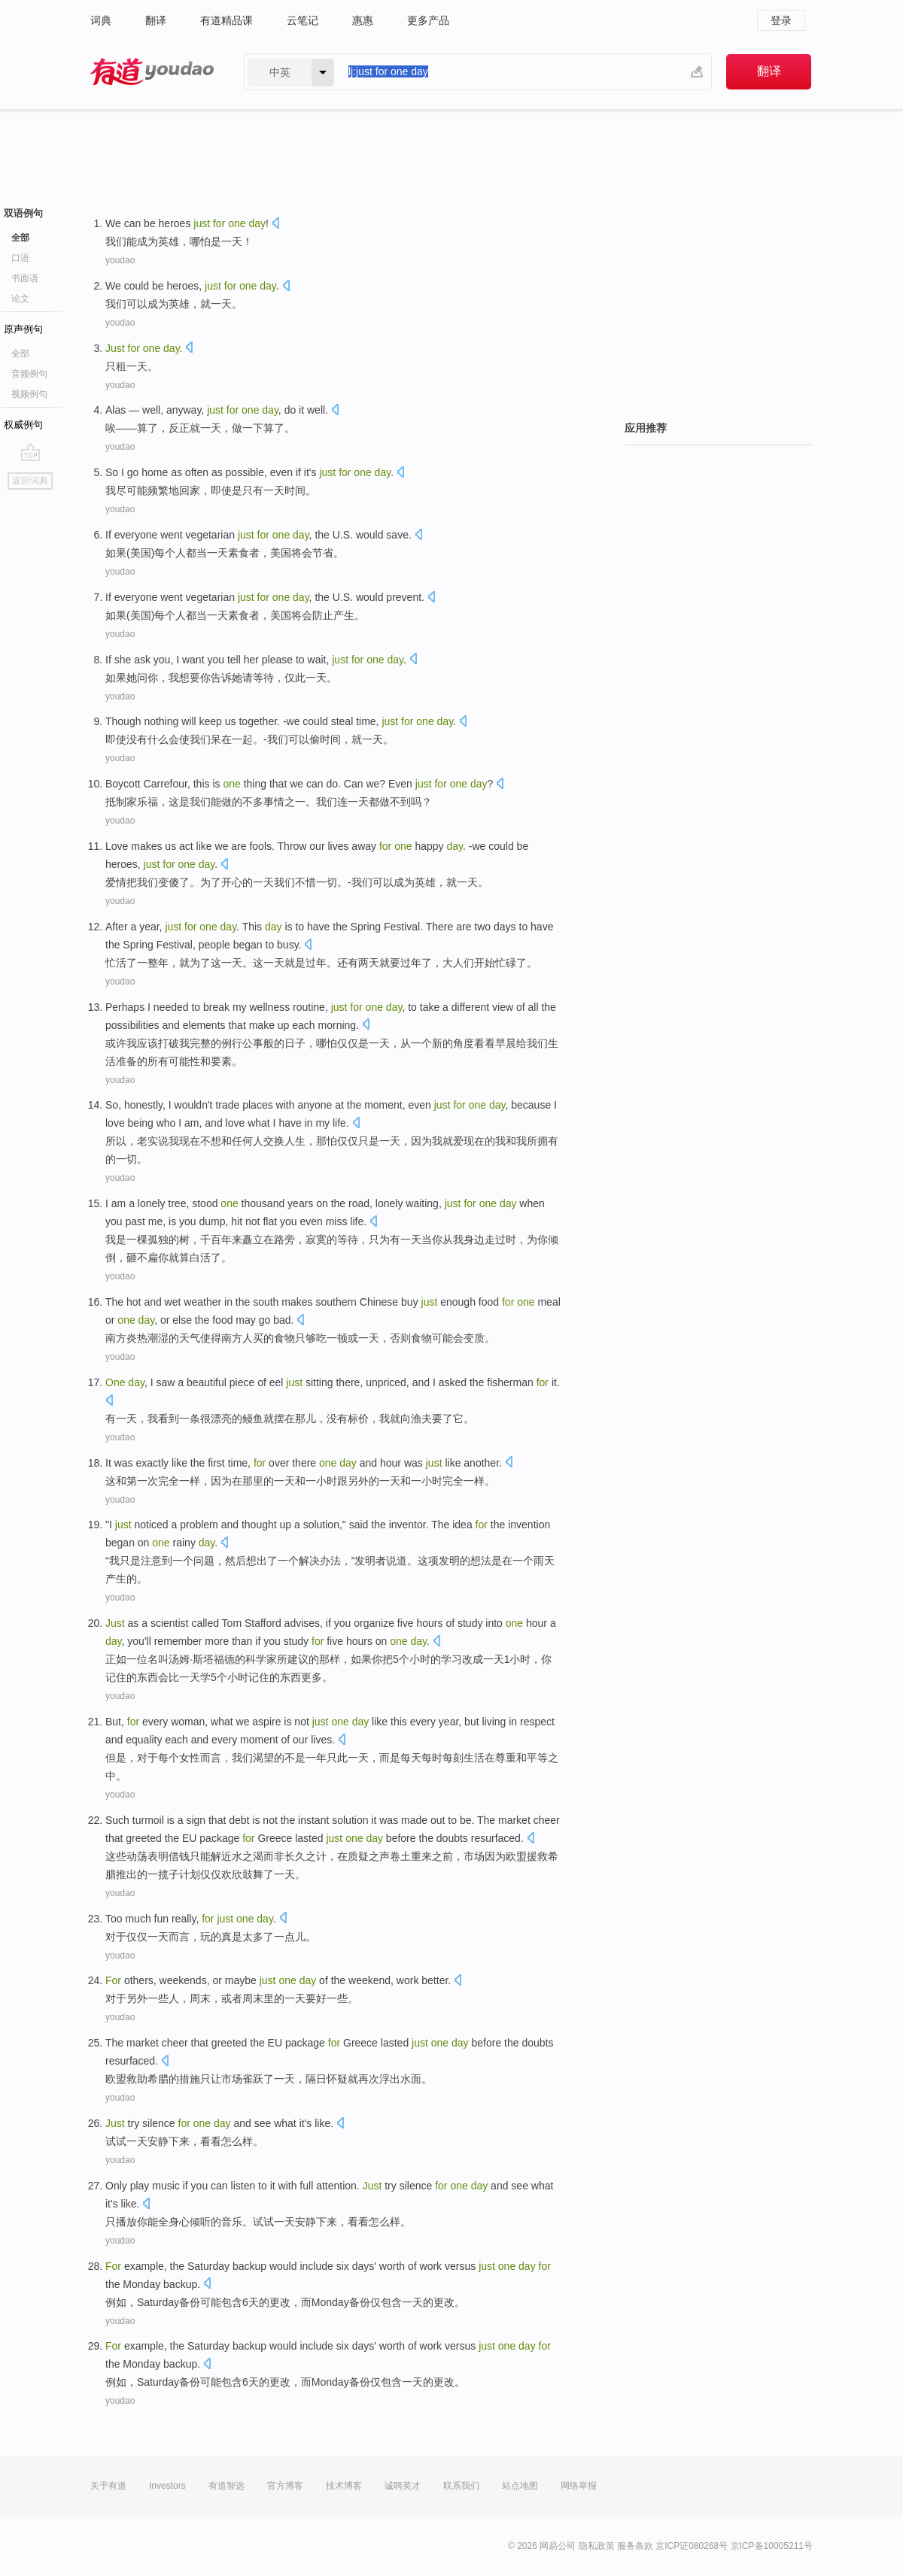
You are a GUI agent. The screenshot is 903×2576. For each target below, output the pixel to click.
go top (30, 452)
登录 (781, 20)
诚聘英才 (403, 2485)
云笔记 (302, 20)
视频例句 (29, 394)
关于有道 (108, 2485)
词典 (100, 20)
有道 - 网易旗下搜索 (152, 72)
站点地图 (520, 2485)
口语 (20, 258)
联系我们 (461, 2485)
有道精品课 (226, 20)
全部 (20, 237)
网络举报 (579, 2485)
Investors (167, 2485)
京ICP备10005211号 (772, 2546)
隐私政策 (597, 2546)
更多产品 (428, 20)
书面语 (24, 278)
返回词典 (30, 480)
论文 (20, 298)
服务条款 (635, 2546)
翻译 (155, 20)
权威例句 (23, 424)
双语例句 (23, 213)
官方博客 (285, 2485)
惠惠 (362, 20)
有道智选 (226, 2485)
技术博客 (344, 2485)
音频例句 (29, 374)
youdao (120, 260)
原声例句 (23, 329)
